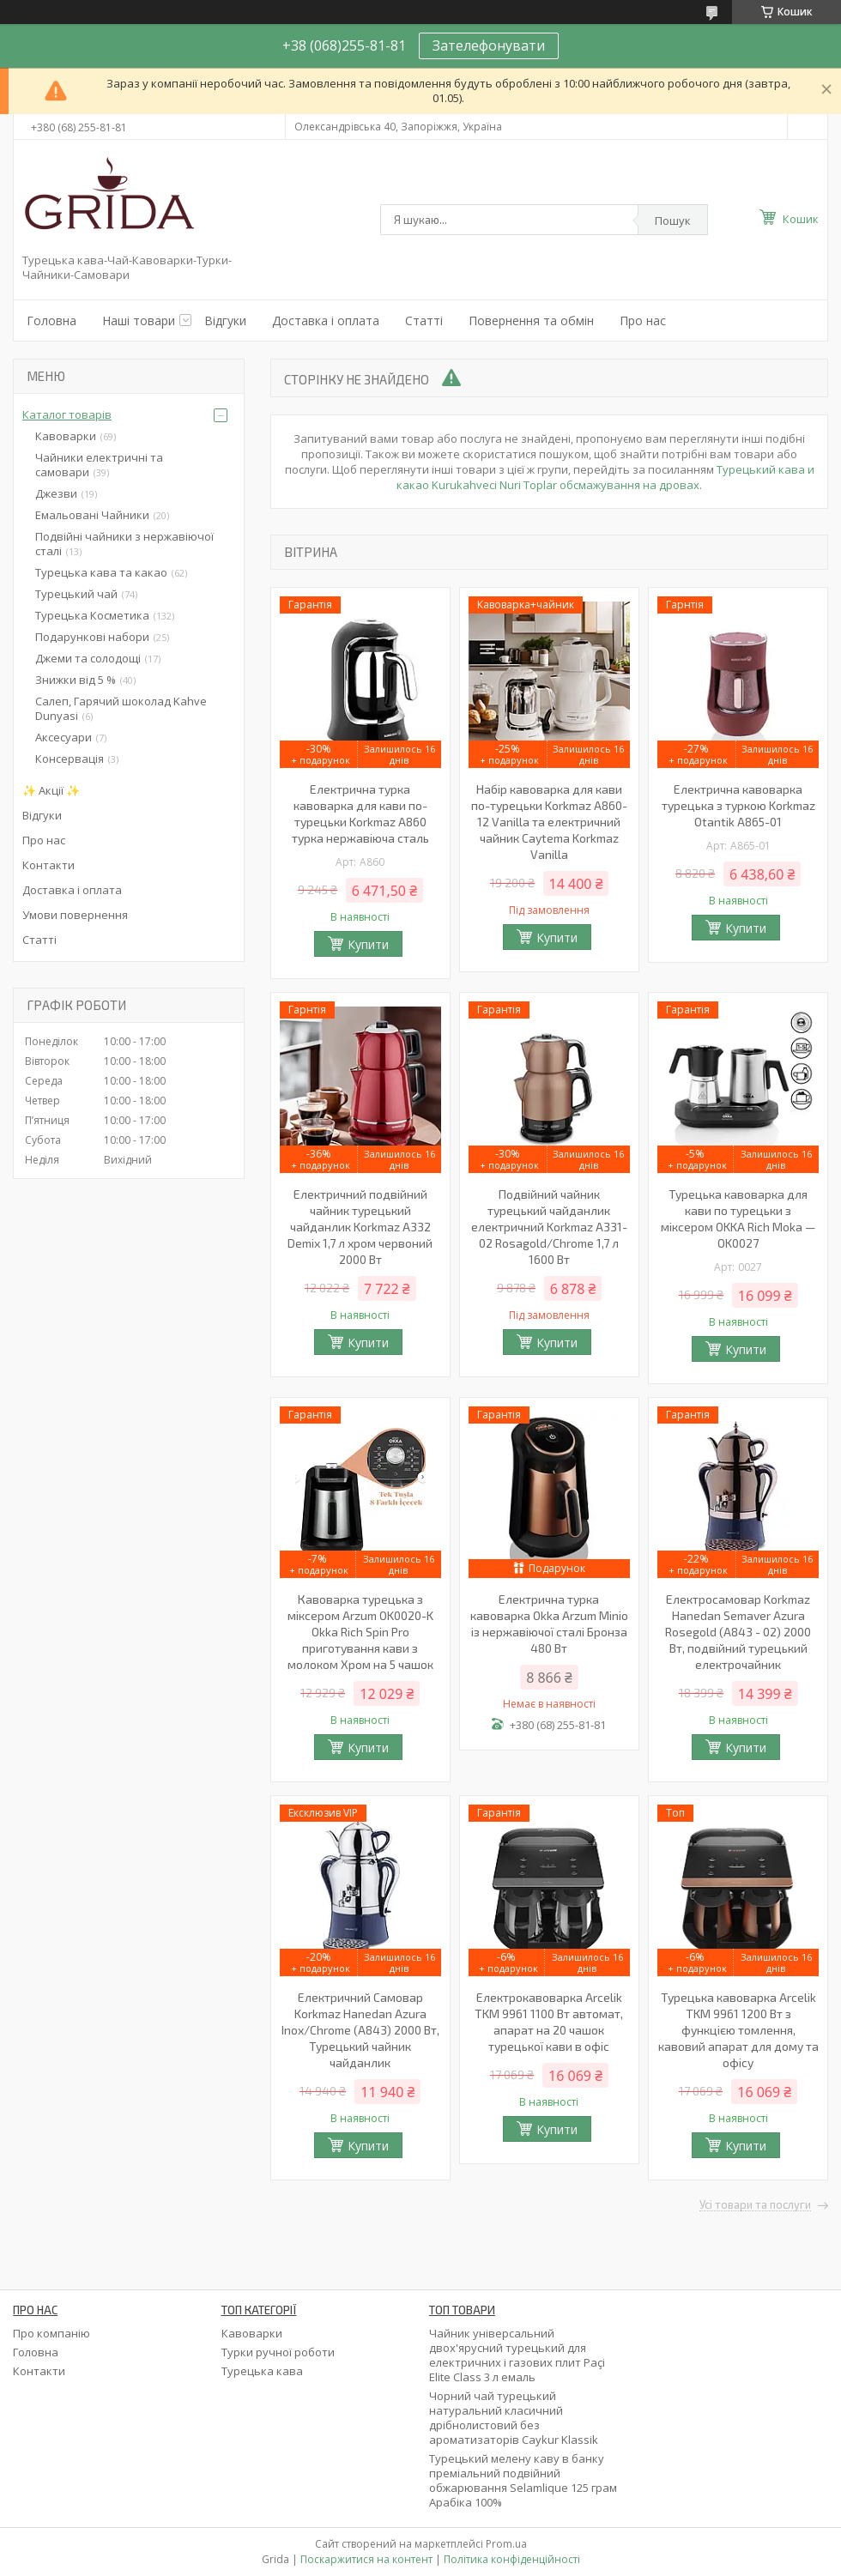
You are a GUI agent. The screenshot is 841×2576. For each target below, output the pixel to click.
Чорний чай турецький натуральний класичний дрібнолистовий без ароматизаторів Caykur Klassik (513, 2417)
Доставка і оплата (325, 320)
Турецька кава (262, 2371)
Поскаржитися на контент (366, 2559)
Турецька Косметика (92, 615)
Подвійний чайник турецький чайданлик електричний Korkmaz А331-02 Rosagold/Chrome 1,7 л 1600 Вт (549, 1227)
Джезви (56, 493)
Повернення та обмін (531, 320)
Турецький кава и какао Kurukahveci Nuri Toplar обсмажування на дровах (605, 477)
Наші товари (138, 320)
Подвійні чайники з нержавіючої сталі (124, 544)
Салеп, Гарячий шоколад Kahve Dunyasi (121, 708)
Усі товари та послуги (755, 2205)
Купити (368, 944)
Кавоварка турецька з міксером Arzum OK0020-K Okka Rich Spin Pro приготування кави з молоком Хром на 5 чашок (360, 1632)
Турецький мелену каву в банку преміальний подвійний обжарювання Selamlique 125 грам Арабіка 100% (523, 2480)
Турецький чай (76, 594)
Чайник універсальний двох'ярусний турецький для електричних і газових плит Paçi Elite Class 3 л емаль (517, 2355)
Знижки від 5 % (75, 679)
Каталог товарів (67, 414)
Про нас (643, 320)
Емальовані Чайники (92, 515)
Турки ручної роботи (278, 2352)
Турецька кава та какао (101, 572)
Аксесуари (63, 737)
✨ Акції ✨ (51, 790)
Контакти (48, 865)
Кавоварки (65, 436)
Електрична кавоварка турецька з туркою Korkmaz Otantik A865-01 (738, 805)
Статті (424, 320)
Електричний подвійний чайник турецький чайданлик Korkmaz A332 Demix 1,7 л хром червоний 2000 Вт (360, 1227)
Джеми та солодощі (88, 658)
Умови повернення (75, 914)
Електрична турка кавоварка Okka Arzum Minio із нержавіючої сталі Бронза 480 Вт (549, 1623)
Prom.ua (506, 2544)
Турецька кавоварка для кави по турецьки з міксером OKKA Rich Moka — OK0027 (738, 1218)
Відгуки (225, 320)
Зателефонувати (489, 45)
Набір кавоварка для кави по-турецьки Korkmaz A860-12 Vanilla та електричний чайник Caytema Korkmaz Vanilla (549, 822)
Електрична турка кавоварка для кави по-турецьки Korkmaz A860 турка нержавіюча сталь (360, 813)
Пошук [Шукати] (673, 220)
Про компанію (51, 2333)
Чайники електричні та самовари (99, 465)
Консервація (69, 758)
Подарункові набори (92, 636)
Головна (51, 320)
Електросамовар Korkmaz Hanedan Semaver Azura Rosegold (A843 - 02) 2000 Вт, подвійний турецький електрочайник (738, 1632)
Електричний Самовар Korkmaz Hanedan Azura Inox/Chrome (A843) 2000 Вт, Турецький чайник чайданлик (360, 2030)
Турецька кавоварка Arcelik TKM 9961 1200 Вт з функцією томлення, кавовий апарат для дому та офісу (738, 2030)
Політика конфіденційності (512, 2559)
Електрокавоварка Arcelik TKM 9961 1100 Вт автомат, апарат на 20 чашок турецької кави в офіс (549, 2021)
